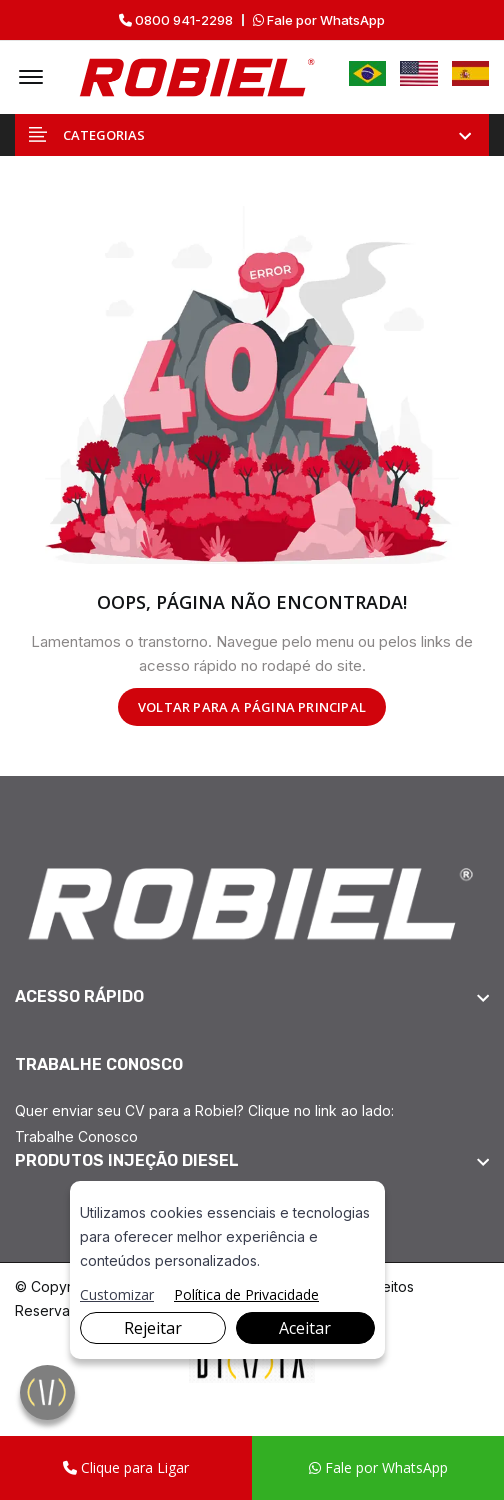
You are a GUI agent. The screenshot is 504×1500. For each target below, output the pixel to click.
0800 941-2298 (176, 20)
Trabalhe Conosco (76, 1136)
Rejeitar (153, 1328)
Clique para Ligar (126, 1467)
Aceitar (305, 1328)
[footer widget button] (252, 997)
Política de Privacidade (246, 1294)
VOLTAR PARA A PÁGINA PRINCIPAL (252, 707)
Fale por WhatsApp (319, 20)
